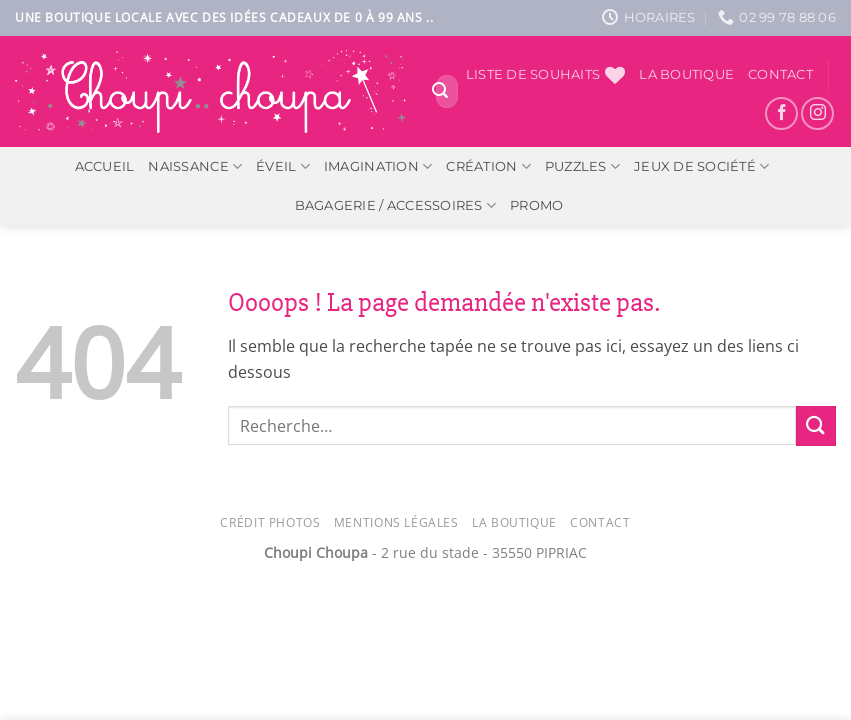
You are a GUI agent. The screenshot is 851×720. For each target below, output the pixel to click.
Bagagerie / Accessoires (395, 205)
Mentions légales (396, 522)
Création (488, 166)
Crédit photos (270, 522)
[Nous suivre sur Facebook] (781, 113)
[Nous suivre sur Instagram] (817, 113)
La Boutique (514, 522)
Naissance (195, 166)
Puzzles (582, 166)
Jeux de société (701, 166)
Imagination (378, 166)
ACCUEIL (105, 166)
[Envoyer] (440, 92)
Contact (780, 74)
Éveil (283, 166)
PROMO (536, 205)
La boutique (686, 74)
